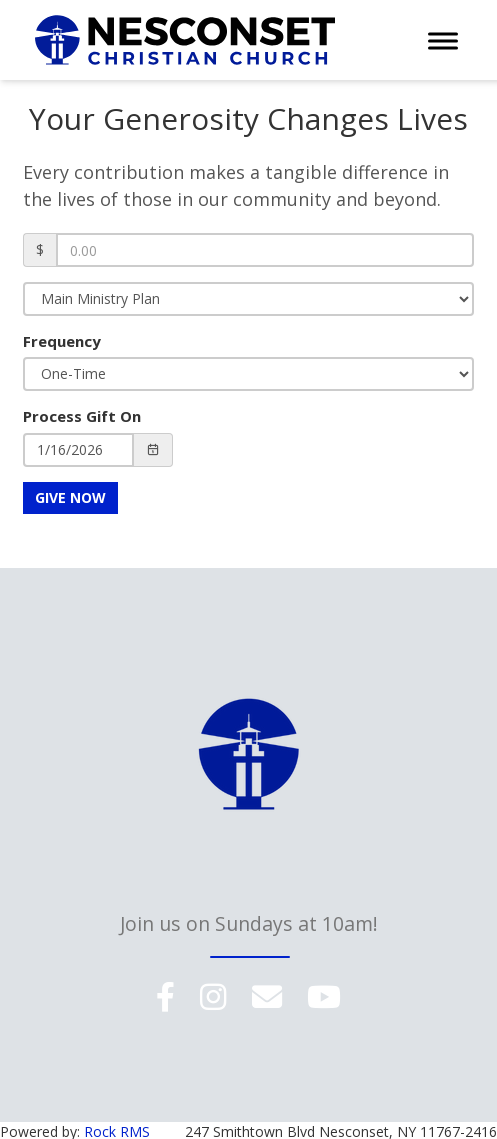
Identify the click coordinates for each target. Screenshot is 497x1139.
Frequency (62, 341)
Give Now (70, 497)
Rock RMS (117, 1128)
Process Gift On (82, 416)
